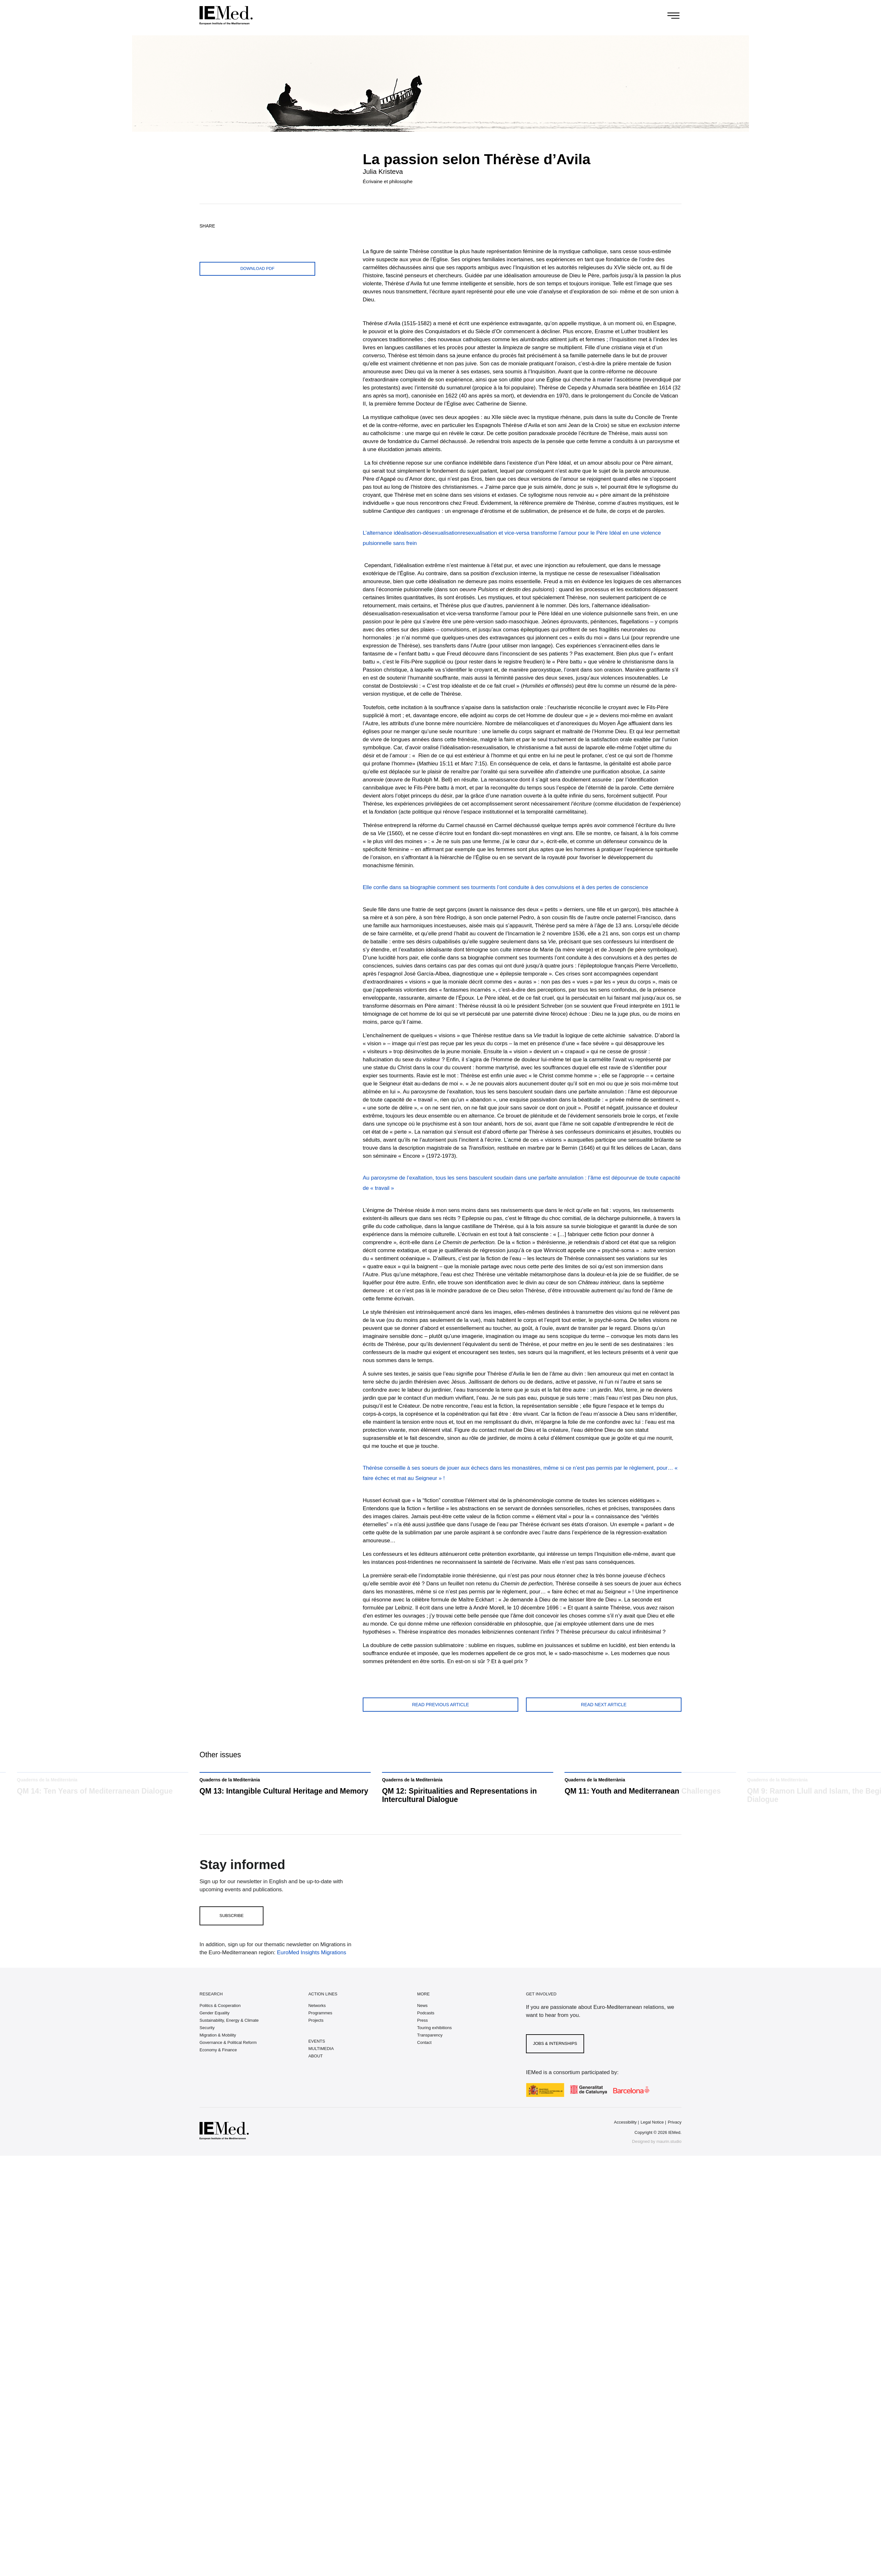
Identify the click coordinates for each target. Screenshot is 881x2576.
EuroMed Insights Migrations (310, 1969)
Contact (424, 2059)
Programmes (320, 2030)
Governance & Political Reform (228, 2059)
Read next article (604, 1704)
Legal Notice (652, 2139)
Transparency (429, 2052)
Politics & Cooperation (220, 2022)
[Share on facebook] (221, 236)
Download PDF (257, 268)
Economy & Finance (218, 2066)
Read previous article (440, 1704)
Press (422, 2037)
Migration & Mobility (218, 2052)
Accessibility (625, 2139)
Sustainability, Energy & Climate (229, 2037)
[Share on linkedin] (251, 236)
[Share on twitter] (206, 236)
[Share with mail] (266, 236)
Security (207, 2044)
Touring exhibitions (434, 2044)
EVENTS (316, 2058)
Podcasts (425, 2030)
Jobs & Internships (555, 2060)
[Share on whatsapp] (236, 236)
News (422, 2022)
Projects (316, 2037)
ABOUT (315, 2073)
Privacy (674, 2139)
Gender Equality (214, 2030)
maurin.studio (668, 2158)
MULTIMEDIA (321, 2065)
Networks (317, 2022)
